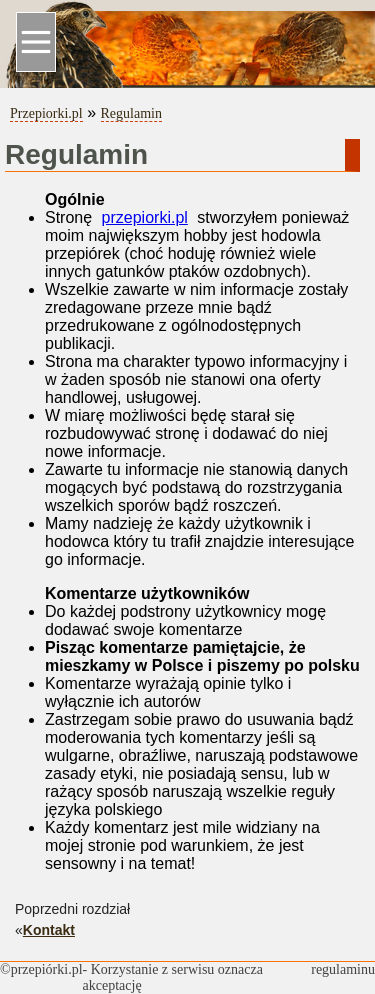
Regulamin (131, 113)
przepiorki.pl (145, 217)
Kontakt (49, 930)
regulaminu (343, 969)
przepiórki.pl (47, 969)
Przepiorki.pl (46, 113)
